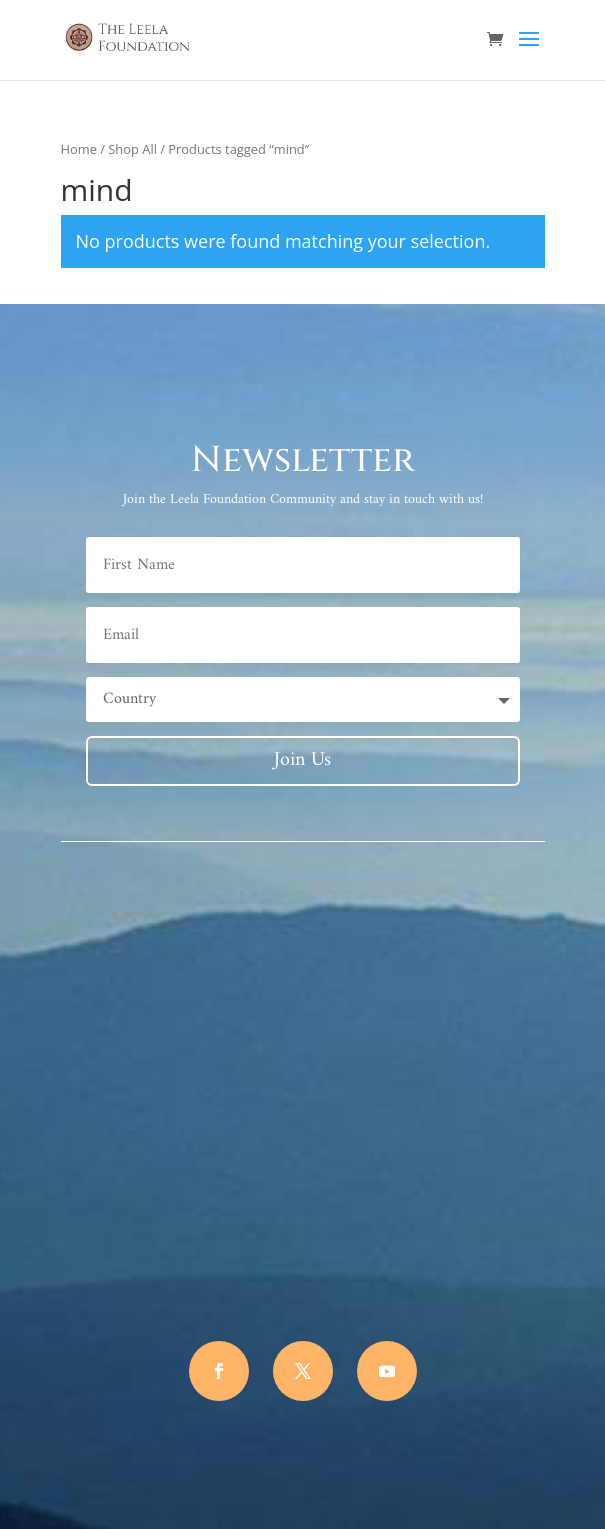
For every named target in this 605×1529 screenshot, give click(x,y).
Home (79, 149)
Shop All (132, 149)
